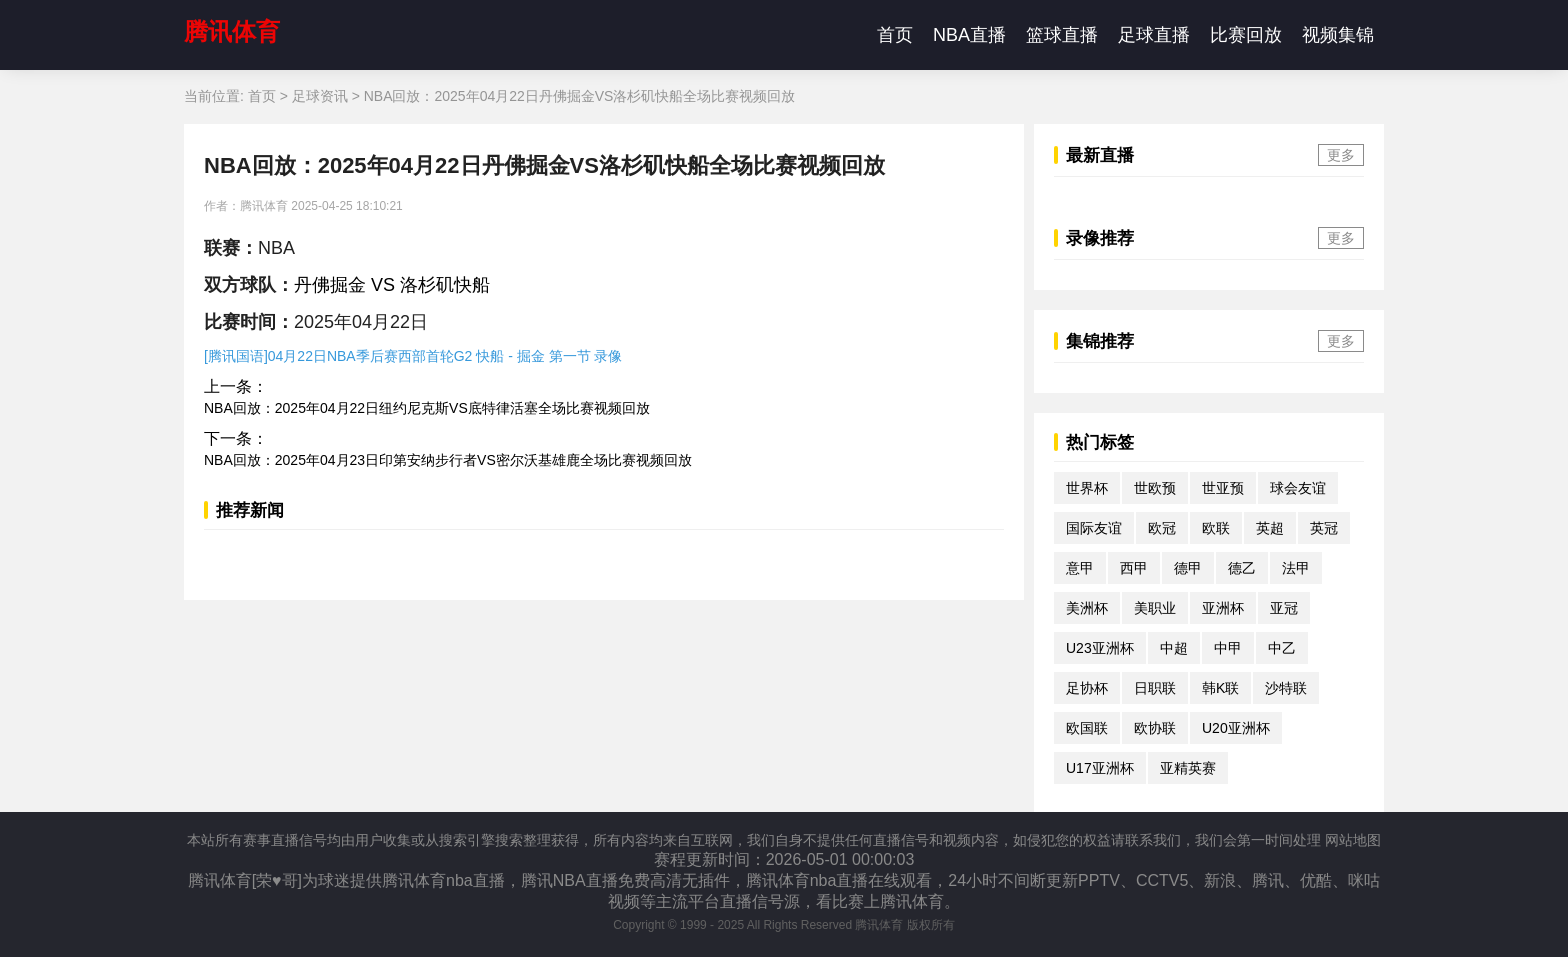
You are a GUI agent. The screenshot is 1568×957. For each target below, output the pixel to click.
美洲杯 (1087, 608)
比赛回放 (1246, 35)
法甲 (1296, 568)
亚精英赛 (1188, 768)
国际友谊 (1094, 528)
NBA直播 (969, 35)
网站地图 (1353, 840)
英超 (1270, 528)
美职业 (1155, 608)
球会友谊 (1298, 488)
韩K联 (1220, 688)
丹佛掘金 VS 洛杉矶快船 (392, 285)
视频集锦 (1338, 35)
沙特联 (1286, 688)
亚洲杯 (1223, 608)
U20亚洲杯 (1236, 728)
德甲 (1188, 568)
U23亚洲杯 (1100, 648)
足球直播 (1154, 35)
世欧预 (1155, 488)
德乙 (1242, 568)
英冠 (1324, 528)
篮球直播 (1062, 35)
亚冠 (1284, 608)
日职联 (1155, 688)
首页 (895, 35)
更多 (1341, 155)
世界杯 (1087, 488)
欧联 (1216, 528)
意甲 (1080, 568)
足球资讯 (320, 96)
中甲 (1228, 648)
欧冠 (1162, 528)
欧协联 (1155, 728)
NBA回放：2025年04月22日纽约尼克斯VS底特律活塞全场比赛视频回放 (427, 408)
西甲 (1134, 568)
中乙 (1282, 648)
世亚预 (1223, 488)
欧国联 (1087, 728)
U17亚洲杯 (1100, 768)
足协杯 (1087, 688)
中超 (1174, 648)
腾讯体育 (232, 31)
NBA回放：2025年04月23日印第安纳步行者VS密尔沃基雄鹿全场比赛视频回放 (448, 460)
